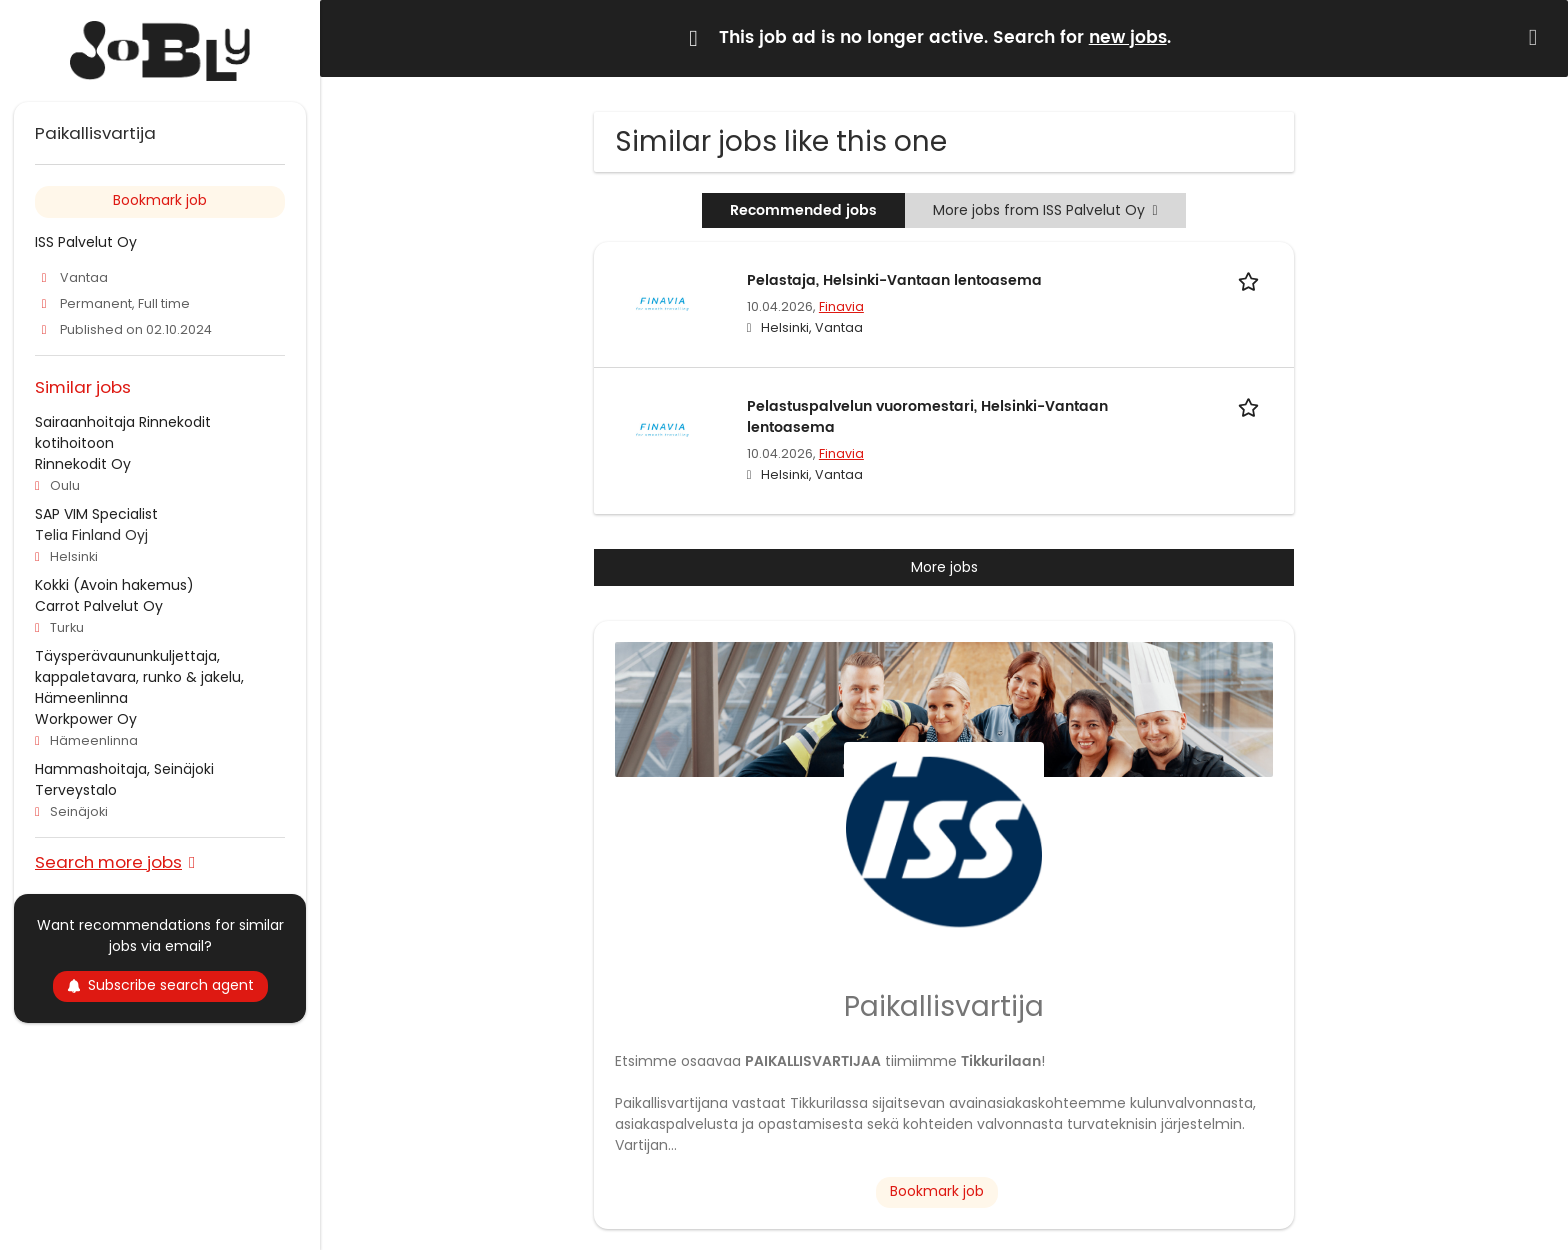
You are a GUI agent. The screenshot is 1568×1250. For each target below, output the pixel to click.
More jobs (944, 567)
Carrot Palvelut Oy (99, 606)
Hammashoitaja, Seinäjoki (124, 769)
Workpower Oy (86, 719)
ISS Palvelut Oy (86, 242)
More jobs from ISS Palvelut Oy (1045, 210)
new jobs (1128, 38)
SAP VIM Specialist (96, 514)
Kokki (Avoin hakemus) (114, 585)
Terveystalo (76, 790)
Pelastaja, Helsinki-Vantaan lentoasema (894, 280)
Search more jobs (108, 861)
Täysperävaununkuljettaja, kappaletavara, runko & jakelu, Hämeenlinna (139, 677)
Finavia (841, 306)
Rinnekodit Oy (83, 464)
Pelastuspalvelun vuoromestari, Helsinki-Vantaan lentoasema (927, 417)
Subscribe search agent (160, 985)
